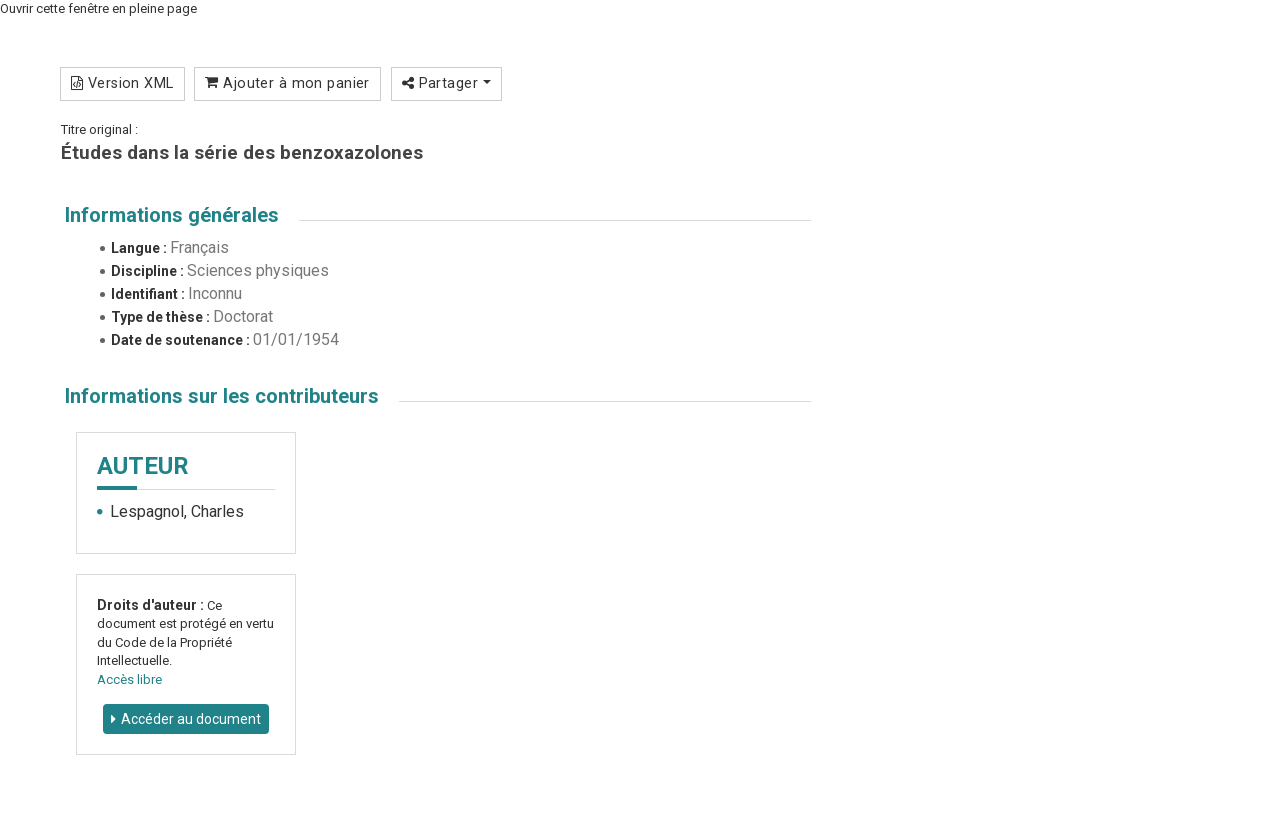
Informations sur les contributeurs (222, 396)
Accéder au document (191, 719)
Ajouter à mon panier (287, 83)
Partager (446, 83)
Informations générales (172, 215)
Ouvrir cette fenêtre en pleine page (98, 8)
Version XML (122, 83)
